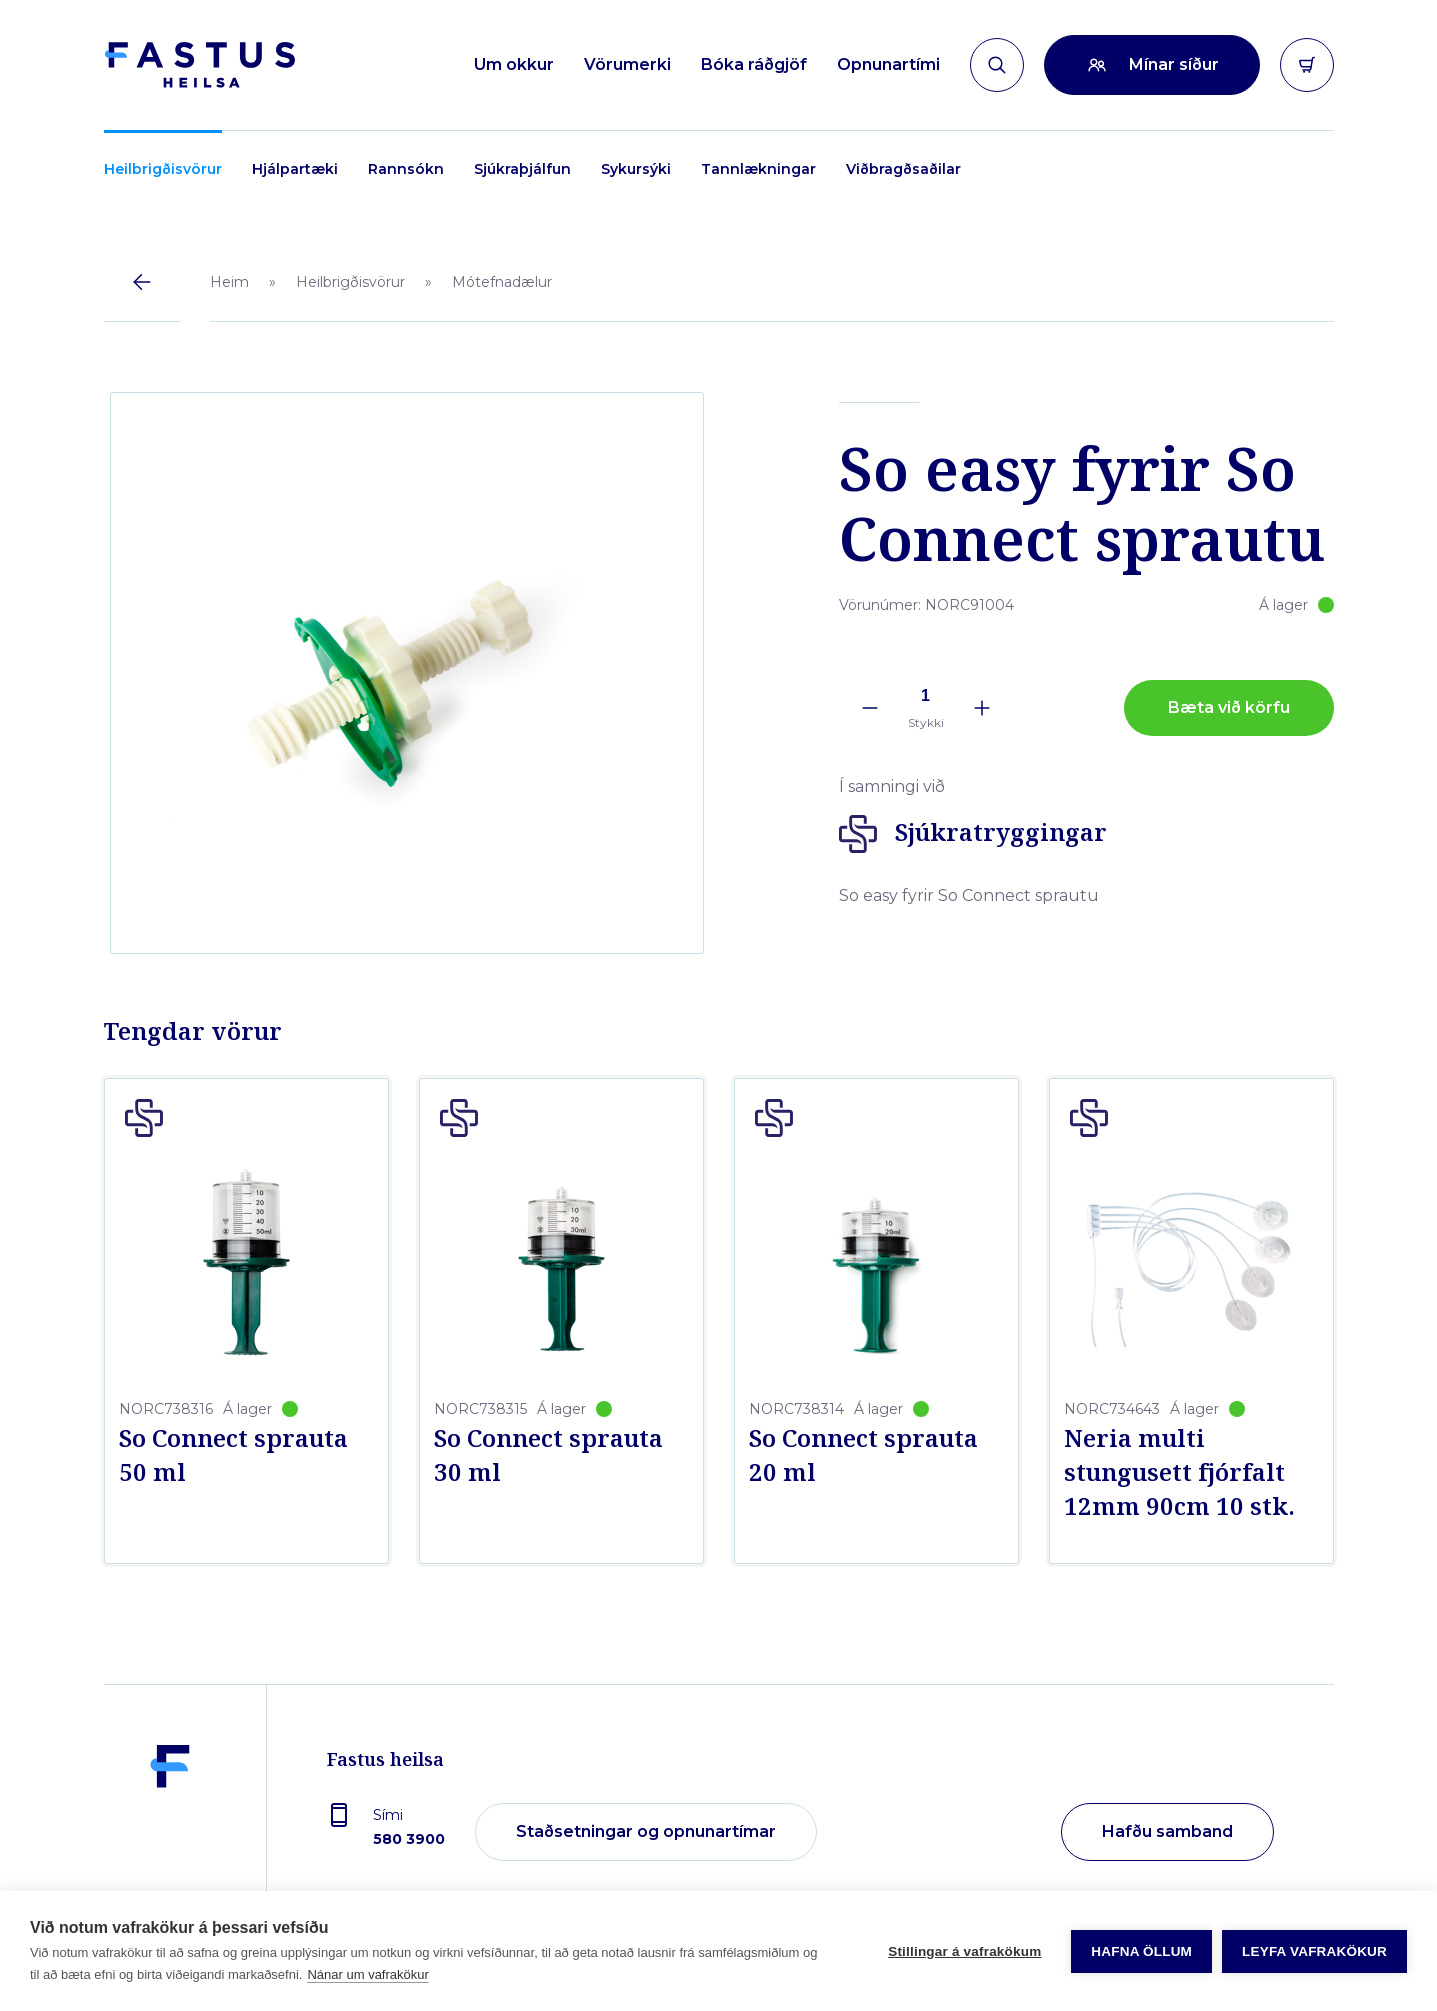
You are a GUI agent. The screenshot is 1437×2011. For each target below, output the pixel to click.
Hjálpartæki (295, 169)
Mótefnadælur (502, 282)
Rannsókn (406, 169)
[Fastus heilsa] (170, 1833)
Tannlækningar (758, 169)
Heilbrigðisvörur (163, 169)
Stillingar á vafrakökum (964, 1951)
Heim (229, 282)
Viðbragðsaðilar (903, 169)
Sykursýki (636, 169)
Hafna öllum (1141, 1951)
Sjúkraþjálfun (522, 169)
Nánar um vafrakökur (367, 1974)
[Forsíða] (199, 65)
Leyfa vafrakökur (1314, 1951)
